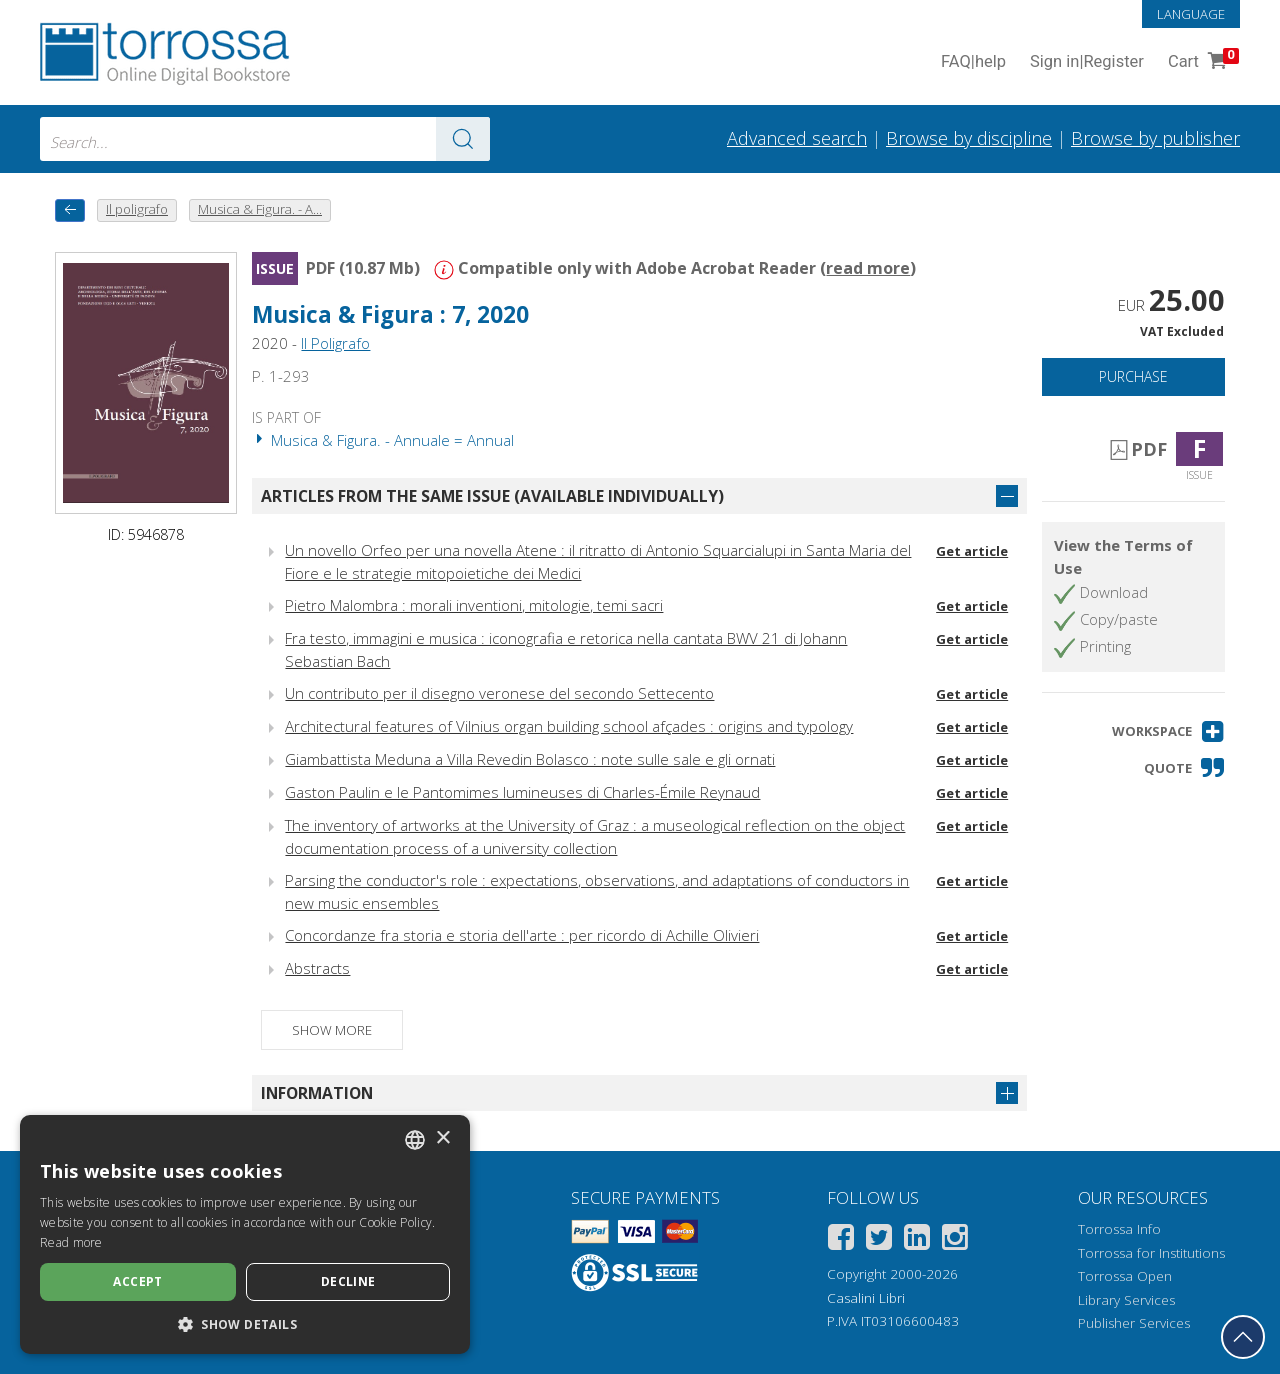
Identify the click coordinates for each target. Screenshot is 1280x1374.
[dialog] (245, 1234)
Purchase (1133, 376)
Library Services (1126, 1300)
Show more (332, 1030)
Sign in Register (1087, 62)
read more (868, 268)
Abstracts (317, 968)
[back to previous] (70, 210)
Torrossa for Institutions (1151, 1253)
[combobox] (265, 139)
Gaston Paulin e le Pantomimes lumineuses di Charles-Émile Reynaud (522, 792)
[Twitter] (879, 1240)
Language (1191, 14)
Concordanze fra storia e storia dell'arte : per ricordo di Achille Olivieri (522, 935)
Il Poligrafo (335, 343)
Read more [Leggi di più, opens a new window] (71, 1242)
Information (317, 1093)
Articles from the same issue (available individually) (492, 496)
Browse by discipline (969, 138)
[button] (1168, 731)
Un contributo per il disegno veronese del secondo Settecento (499, 693)
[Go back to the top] (1243, 1337)
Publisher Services (1134, 1323)
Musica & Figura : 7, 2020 (390, 314)
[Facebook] (841, 1240)
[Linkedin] (917, 1240)
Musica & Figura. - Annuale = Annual (383, 440)
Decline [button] (348, 1281)
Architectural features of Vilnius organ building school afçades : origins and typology (569, 726)
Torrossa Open (1125, 1276)
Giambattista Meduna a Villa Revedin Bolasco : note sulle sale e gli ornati (530, 759)
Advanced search (797, 138)
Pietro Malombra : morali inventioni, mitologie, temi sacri (474, 605)
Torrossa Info (1119, 1229)
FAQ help (973, 62)
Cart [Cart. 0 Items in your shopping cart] (1201, 62)
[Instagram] (955, 1240)
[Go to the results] (463, 139)
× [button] (442, 1138)
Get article (972, 551)
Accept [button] (137, 1281)
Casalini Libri (866, 1298)
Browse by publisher (1155, 138)
